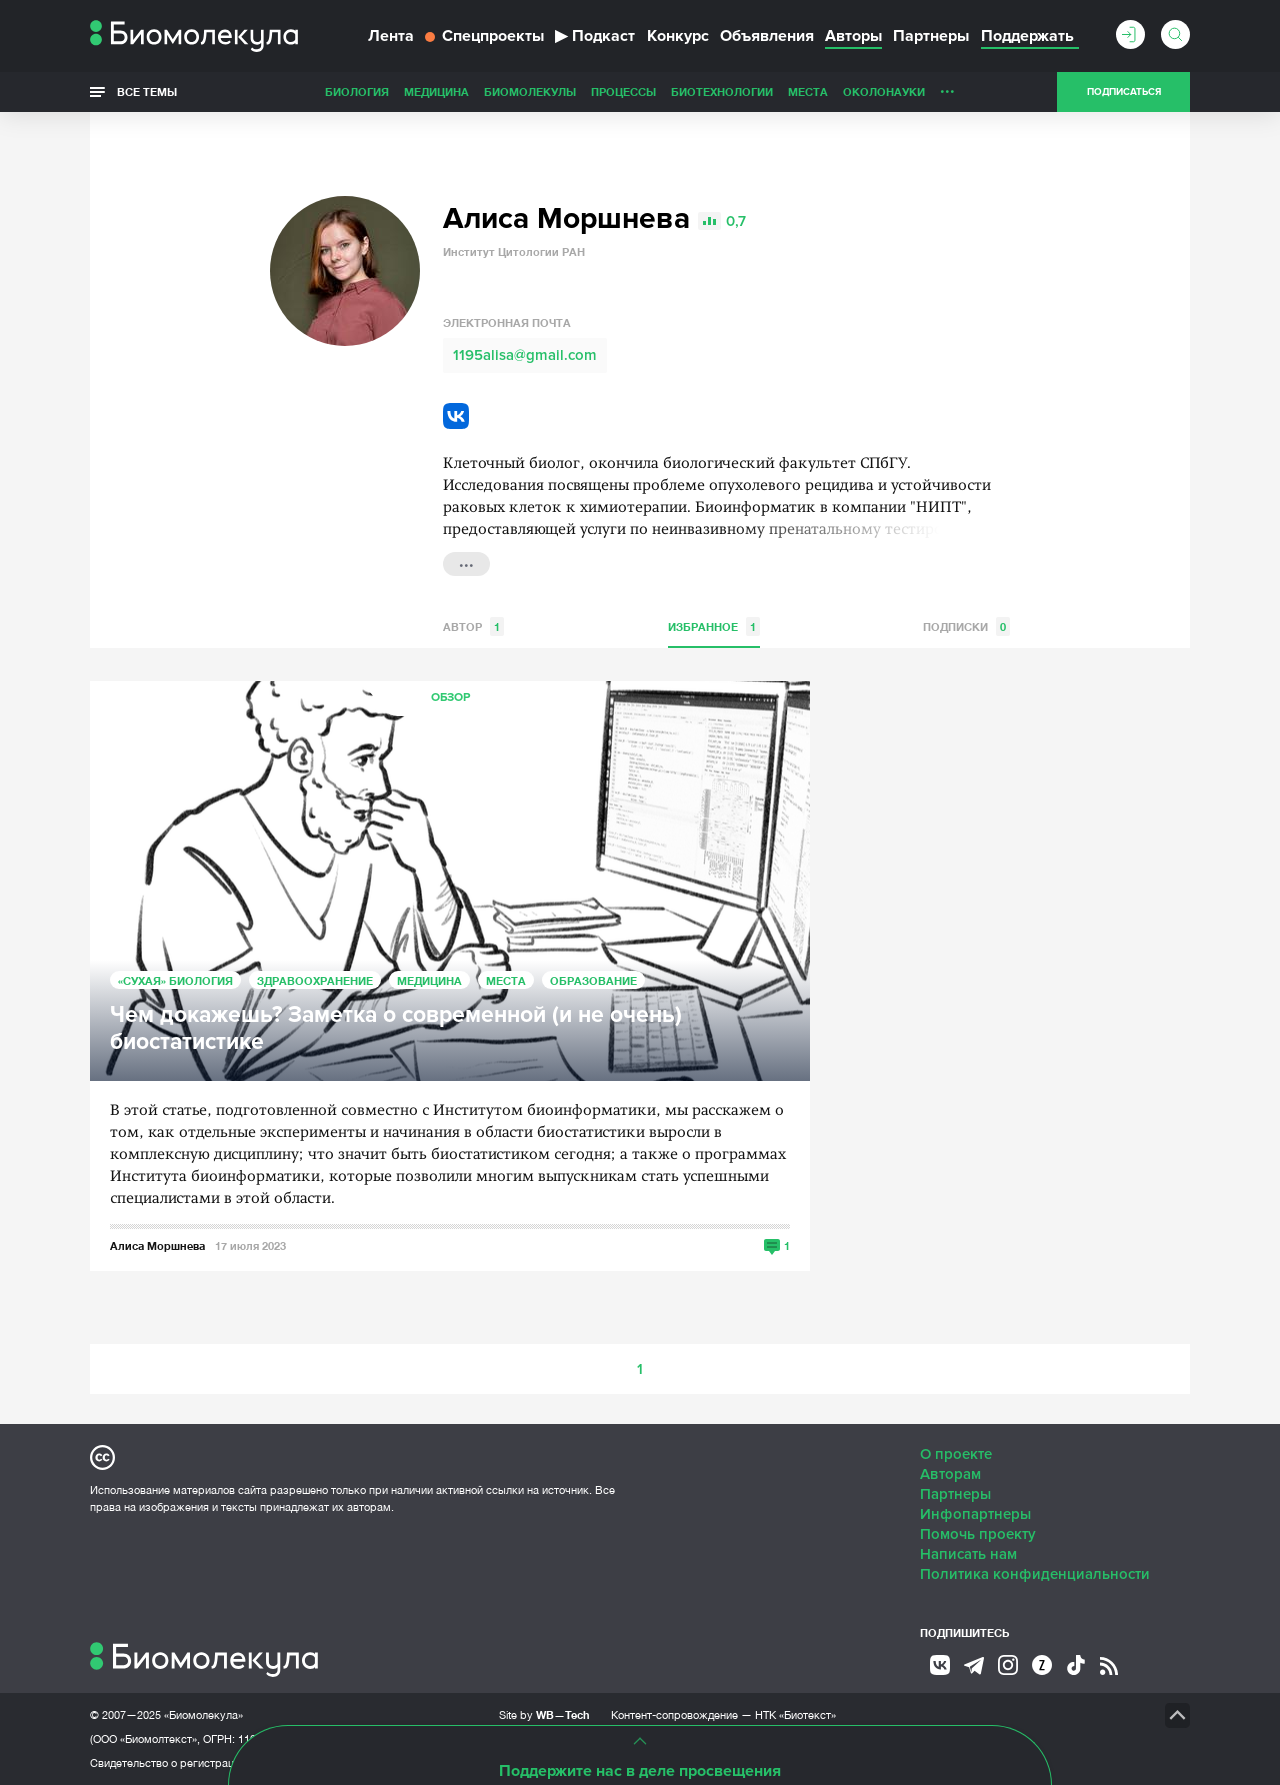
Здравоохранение (315, 980)
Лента (391, 36)
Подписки (966, 626)
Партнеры (931, 36)
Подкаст (595, 36)
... (947, 87)
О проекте (956, 1454)
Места (808, 91)
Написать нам (968, 1554)
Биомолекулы (530, 91)
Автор (473, 626)
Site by (544, 1714)
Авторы (853, 36)
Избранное (714, 626)
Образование (593, 980)
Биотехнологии (722, 91)
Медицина (436, 91)
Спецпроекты (484, 36)
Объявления (767, 36)
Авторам (950, 1474)
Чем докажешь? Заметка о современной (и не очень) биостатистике (396, 1029)
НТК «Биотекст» (795, 1715)
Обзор (450, 697)
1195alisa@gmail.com (525, 355)
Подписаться (1124, 92)
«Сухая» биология (175, 980)
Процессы (623, 91)
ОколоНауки (884, 91)
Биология (357, 91)
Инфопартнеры (975, 1514)
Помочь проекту (978, 1534)
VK (456, 416)
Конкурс (678, 36)
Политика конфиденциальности (1035, 1574)
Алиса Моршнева (157, 1245)
